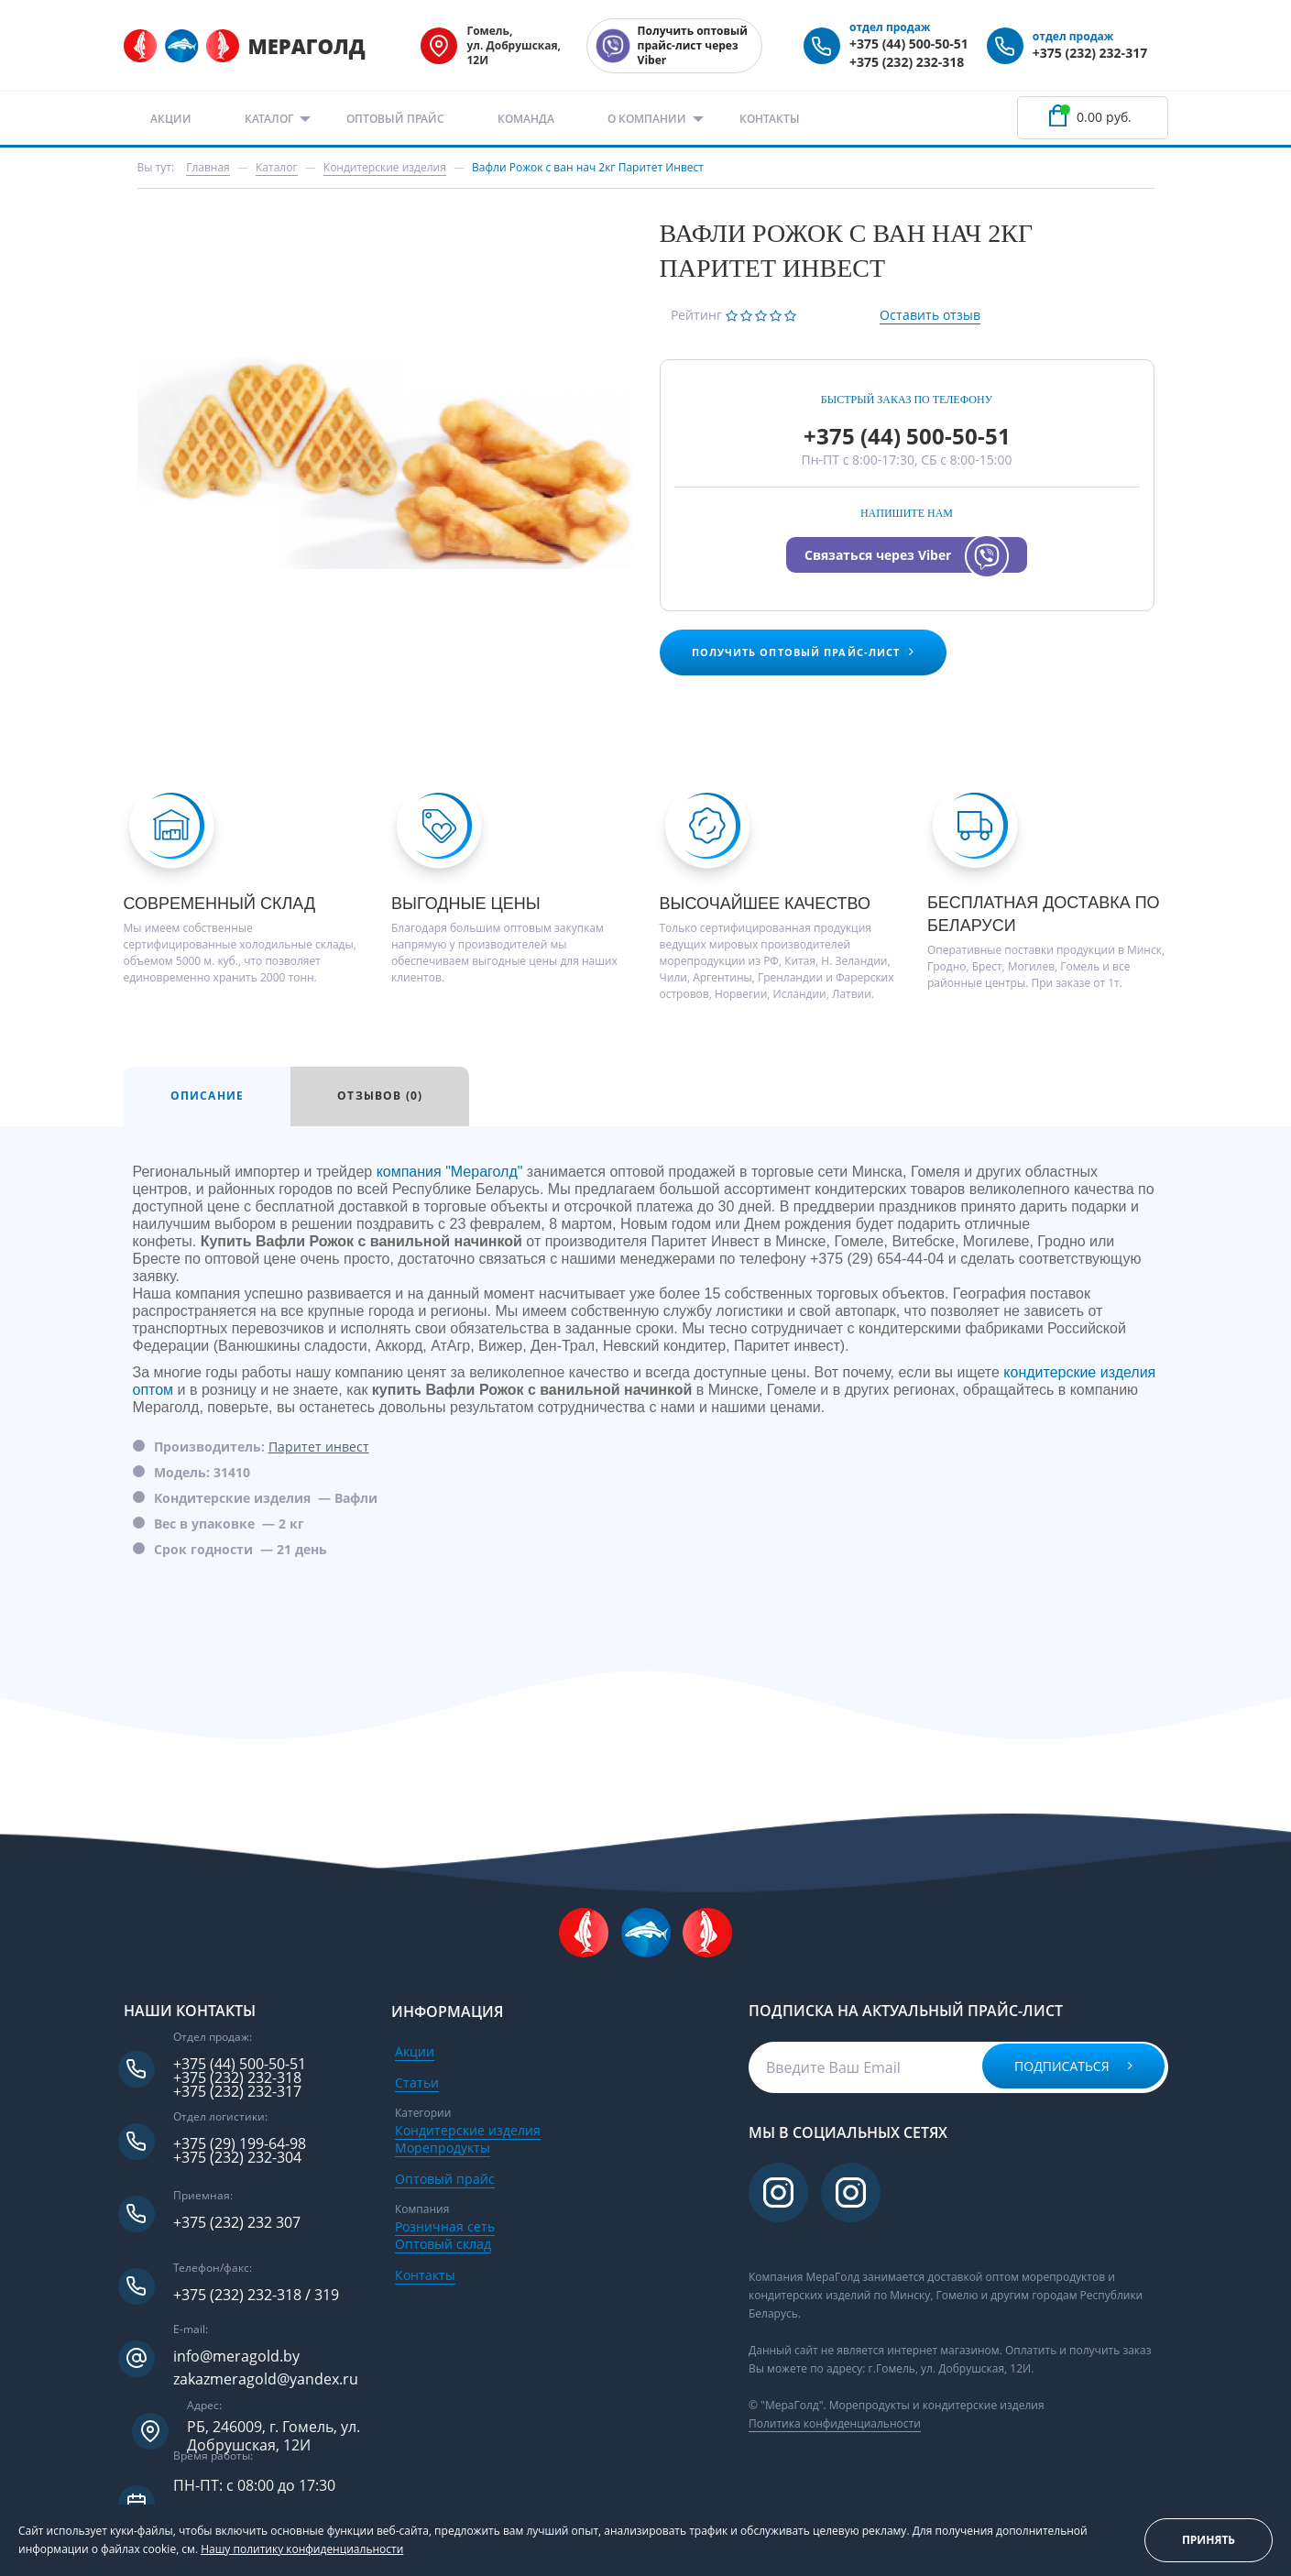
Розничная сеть (445, 2226)
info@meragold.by (236, 2356)
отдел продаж (890, 27)
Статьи (417, 2082)
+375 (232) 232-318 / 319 (256, 2295)
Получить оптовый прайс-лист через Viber (693, 45)
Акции (170, 118)
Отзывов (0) (379, 1095)
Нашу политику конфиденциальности (302, 2549)
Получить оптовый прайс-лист (803, 652)
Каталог (269, 118)
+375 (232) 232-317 (1090, 52)
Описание (207, 1095)
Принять (1208, 2540)
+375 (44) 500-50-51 (908, 43)
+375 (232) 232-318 (906, 62)
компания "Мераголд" (450, 1171)
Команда (526, 118)
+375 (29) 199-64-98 (239, 2144)
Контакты (769, 118)
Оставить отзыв (930, 314)
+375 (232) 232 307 (237, 2223)
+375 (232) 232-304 (237, 2158)
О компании (646, 118)
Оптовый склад (443, 2244)
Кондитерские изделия (468, 2130)
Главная (208, 167)
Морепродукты (442, 2147)
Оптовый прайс (395, 118)
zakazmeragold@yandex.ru (265, 2379)
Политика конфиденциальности (835, 2423)
